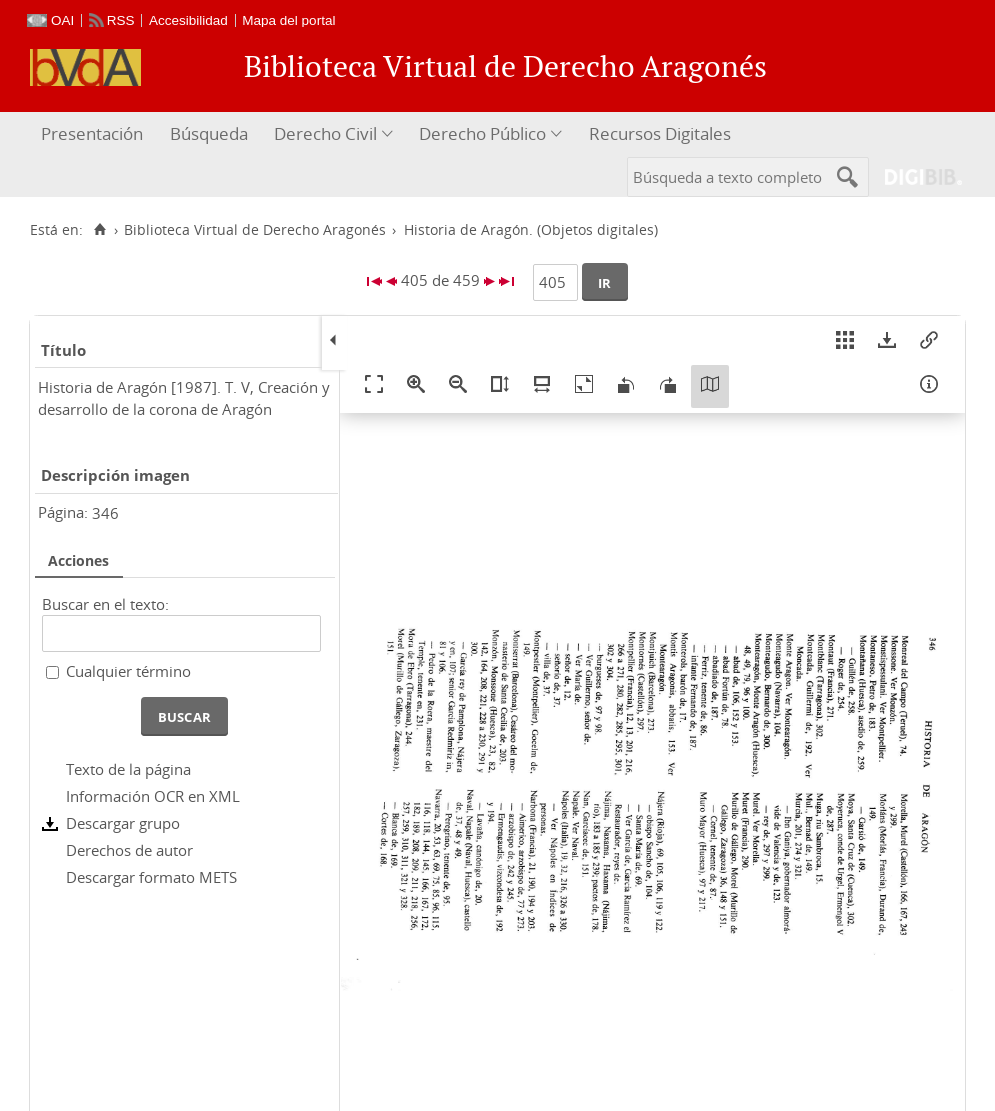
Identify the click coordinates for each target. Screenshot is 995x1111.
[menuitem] (94, 134)
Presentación (92, 133)
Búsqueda (209, 133)
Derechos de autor (129, 850)
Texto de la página (128, 769)
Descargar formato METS (151, 877)
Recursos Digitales (660, 133)
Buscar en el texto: (105, 604)
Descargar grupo (123, 823)
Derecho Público (482, 133)
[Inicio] (99, 230)
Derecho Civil (325, 133)
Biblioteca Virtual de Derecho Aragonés (255, 230)
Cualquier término (128, 671)
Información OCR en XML (153, 796)
